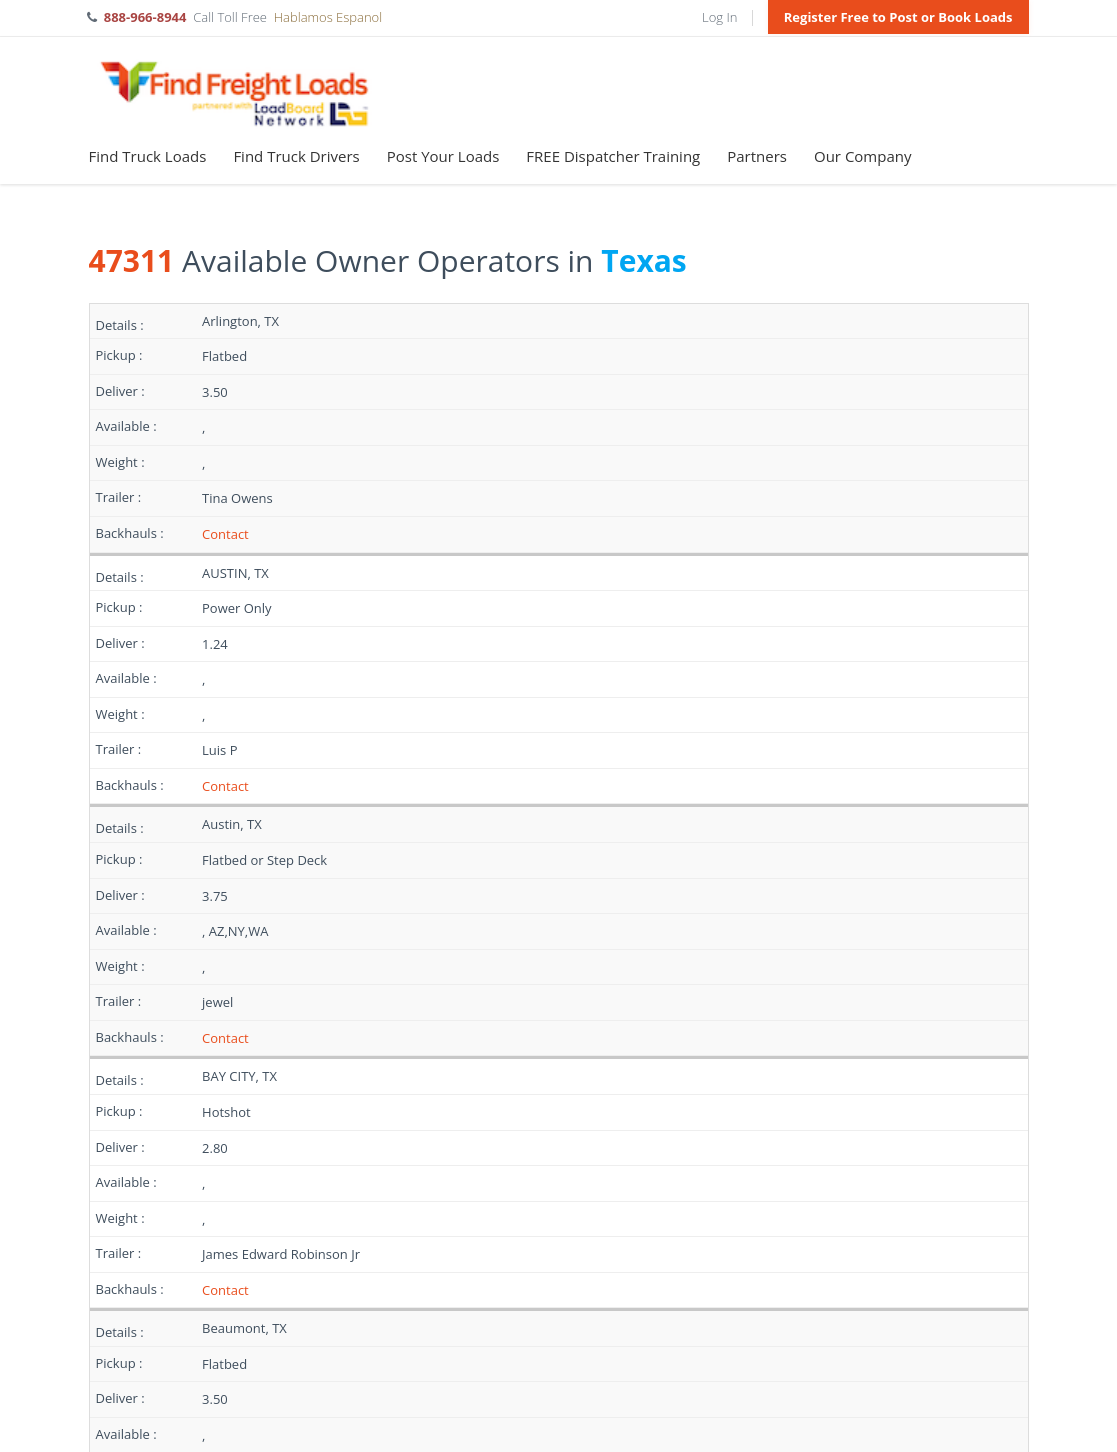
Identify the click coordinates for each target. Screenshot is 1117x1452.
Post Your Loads (443, 156)
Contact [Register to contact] (225, 534)
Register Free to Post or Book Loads (898, 17)
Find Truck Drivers (296, 156)
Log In (719, 17)
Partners (757, 156)
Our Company (862, 156)
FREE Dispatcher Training (613, 156)
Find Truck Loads (148, 156)
